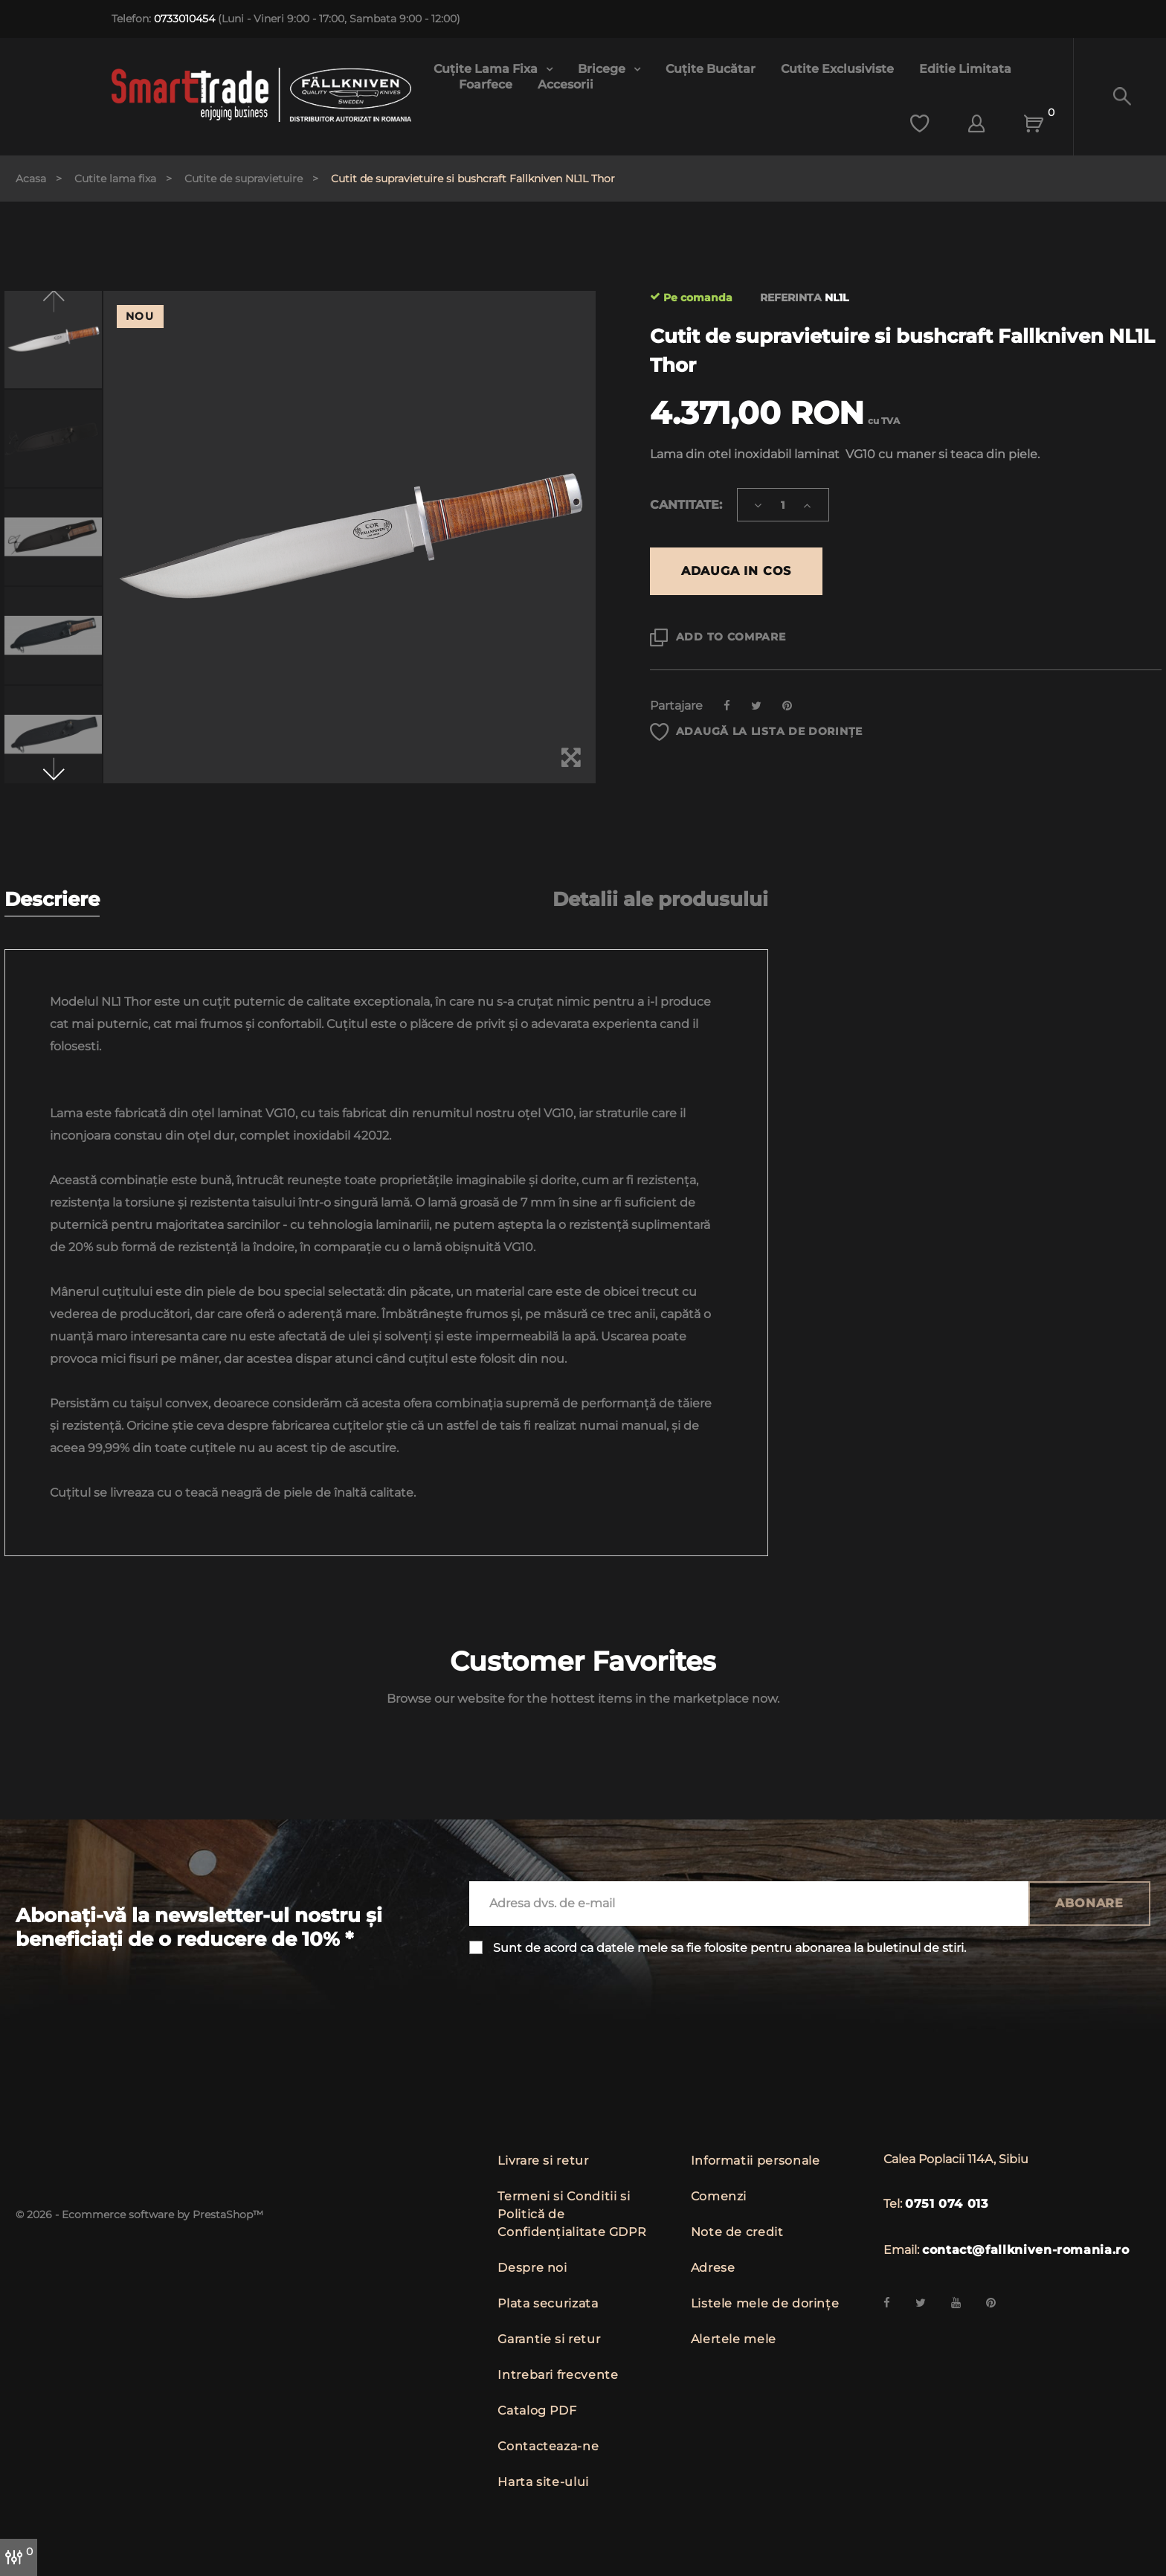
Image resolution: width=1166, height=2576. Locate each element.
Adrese (713, 2268)
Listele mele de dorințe (765, 2303)
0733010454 (184, 18)
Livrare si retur (542, 2160)
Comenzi (719, 2196)
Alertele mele (733, 2339)
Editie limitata (965, 69)
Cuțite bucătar (711, 69)
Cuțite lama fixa (487, 69)
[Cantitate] (783, 504)
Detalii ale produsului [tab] (660, 900)
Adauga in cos (736, 571)
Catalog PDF (536, 2410)
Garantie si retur (548, 2339)
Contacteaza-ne (548, 2446)
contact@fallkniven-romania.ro (1026, 2250)
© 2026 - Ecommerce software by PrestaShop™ (139, 2214)
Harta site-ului (543, 2482)
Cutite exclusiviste (837, 69)
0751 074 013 (946, 2204)
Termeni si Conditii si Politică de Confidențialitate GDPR (571, 2214)
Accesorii (565, 84)
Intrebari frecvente (557, 2375)
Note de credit (737, 2232)
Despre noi (532, 2268)
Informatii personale (755, 2160)
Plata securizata (547, 2303)
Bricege (603, 69)
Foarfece (485, 84)
